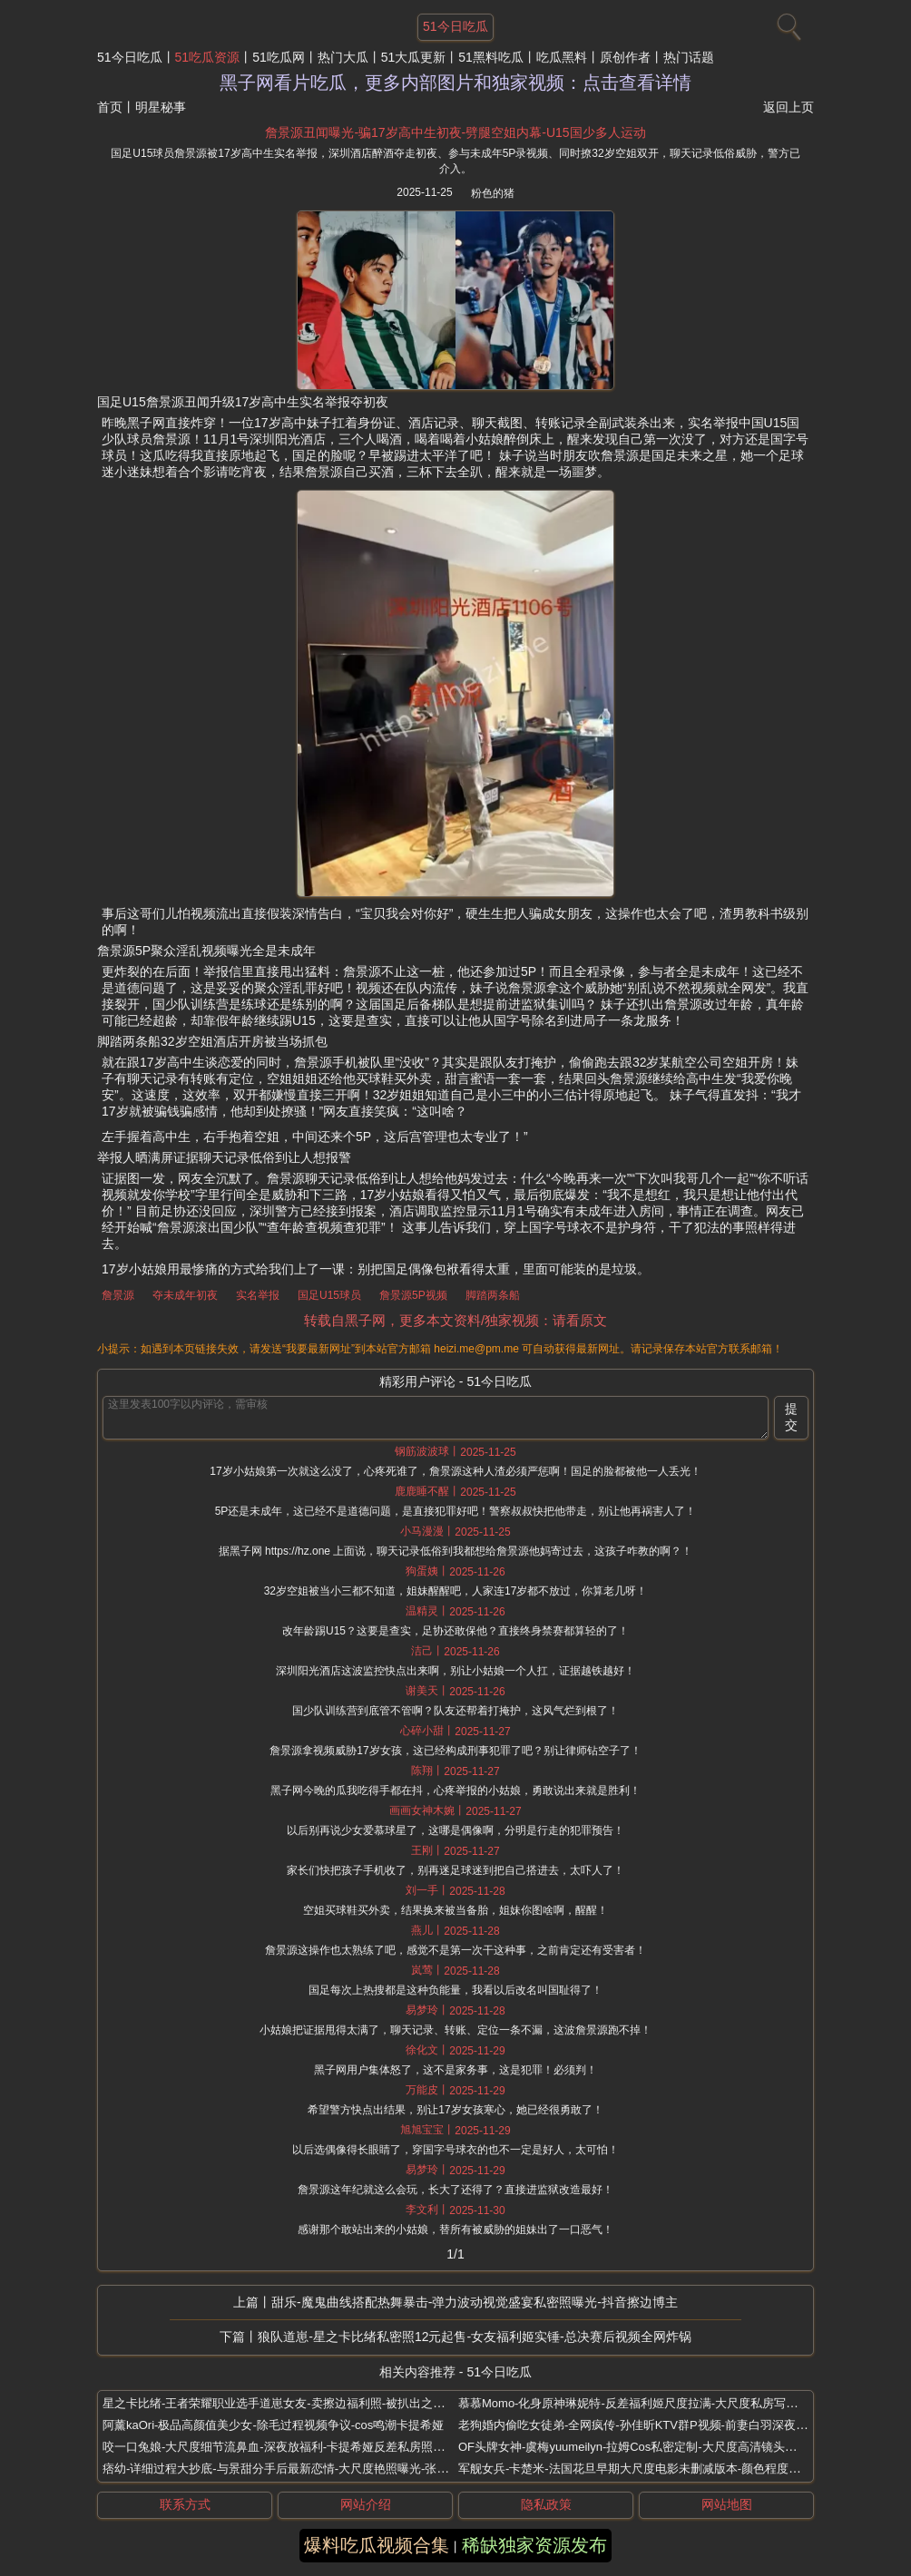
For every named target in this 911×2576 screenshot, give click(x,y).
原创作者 (625, 57)
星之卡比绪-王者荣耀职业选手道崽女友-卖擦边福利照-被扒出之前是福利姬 (297, 2403)
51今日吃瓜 (129, 57)
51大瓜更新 (413, 57)
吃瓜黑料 (561, 57)
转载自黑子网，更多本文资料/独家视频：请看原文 (455, 1320)
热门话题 (688, 57)
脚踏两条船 (492, 1295)
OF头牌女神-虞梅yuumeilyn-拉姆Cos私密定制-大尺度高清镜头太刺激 (639, 2447)
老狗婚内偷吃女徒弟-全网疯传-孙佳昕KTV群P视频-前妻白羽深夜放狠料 (644, 2425)
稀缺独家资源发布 (534, 2545)
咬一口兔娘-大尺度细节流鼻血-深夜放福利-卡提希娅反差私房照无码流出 (291, 2447)
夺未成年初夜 (185, 1295)
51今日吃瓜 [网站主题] (455, 26)
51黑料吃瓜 (491, 57)
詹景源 (118, 1295)
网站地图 (726, 2504)
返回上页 (788, 107)
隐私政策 (546, 2504)
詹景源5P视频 (413, 1295)
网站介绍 (365, 2504)
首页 (109, 107)
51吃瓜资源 (207, 57)
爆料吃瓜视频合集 (376, 2545)
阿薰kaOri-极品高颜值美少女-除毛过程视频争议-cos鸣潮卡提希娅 (273, 2425)
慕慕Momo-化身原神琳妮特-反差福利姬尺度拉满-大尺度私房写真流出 (639, 2403)
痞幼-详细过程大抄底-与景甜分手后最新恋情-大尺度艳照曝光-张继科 (281, 2468)
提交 (791, 1416)
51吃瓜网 (278, 57)
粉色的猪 (492, 193)
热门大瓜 (343, 57)
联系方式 (185, 2504)
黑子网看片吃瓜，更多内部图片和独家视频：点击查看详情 (455, 83)
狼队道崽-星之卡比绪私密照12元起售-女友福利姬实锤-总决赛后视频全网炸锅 (474, 2336)
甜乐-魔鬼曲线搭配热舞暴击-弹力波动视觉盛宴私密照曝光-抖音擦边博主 (474, 2302)
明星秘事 (160, 107)
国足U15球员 (329, 1295)
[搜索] (787, 23)
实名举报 (257, 1295)
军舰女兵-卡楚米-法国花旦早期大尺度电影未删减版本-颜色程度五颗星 (641, 2468)
